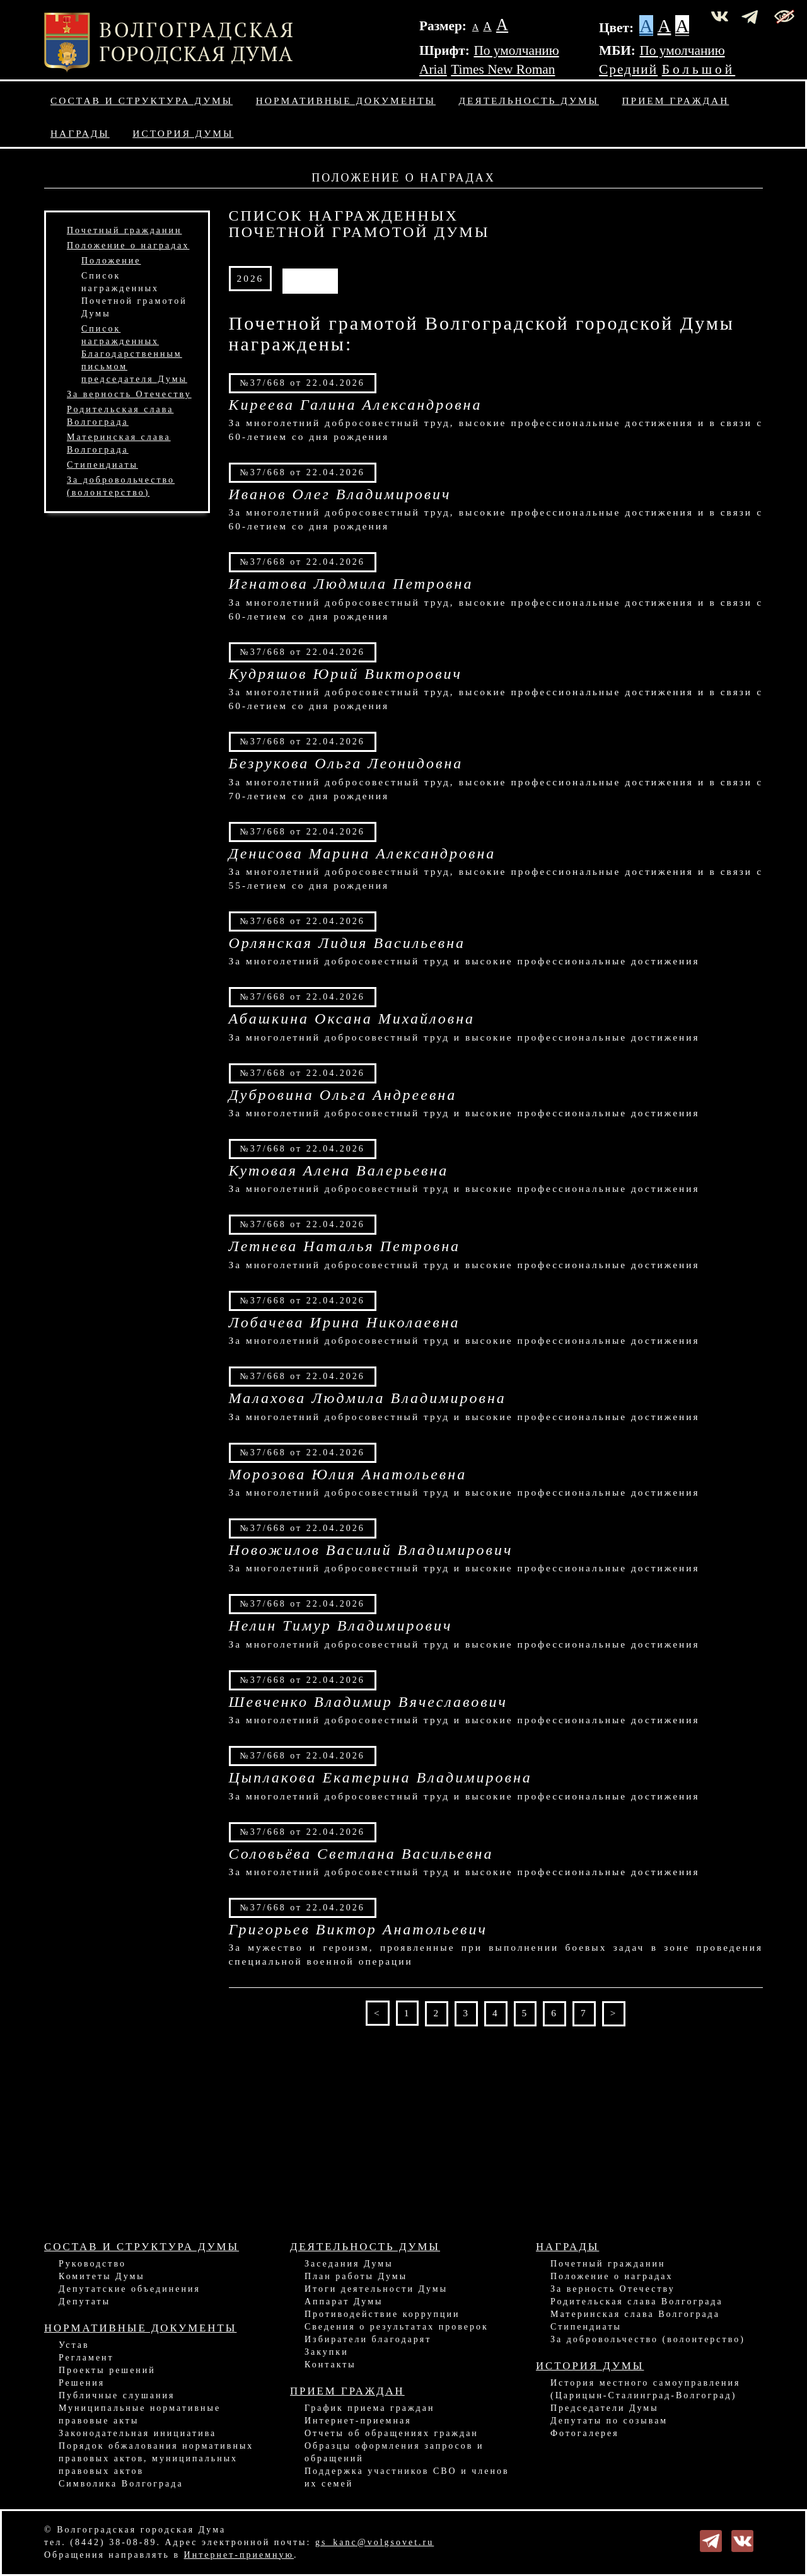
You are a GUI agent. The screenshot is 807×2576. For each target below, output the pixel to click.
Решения (82, 2383)
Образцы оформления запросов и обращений (394, 2452)
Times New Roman (503, 69)
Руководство (92, 2263)
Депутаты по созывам (609, 2420)
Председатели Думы (604, 2408)
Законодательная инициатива (137, 2433)
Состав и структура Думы (141, 100)
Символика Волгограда (121, 2483)
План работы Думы (356, 2276)
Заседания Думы (349, 2263)
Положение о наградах (128, 245)
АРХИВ (310, 278)
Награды (80, 133)
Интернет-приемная (358, 2420)
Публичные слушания (117, 2395)
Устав (74, 2345)
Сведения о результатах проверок (397, 2326)
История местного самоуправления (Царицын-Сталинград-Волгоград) (645, 2389)
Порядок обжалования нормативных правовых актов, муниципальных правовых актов (156, 2458)
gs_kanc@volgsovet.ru (374, 2542)
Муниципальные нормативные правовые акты (140, 2414)
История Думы (182, 133)
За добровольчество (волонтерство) (647, 2339)
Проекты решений (107, 2370)
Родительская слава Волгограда (636, 2301)
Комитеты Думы (102, 2276)
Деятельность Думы (529, 100)
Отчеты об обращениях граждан (392, 2433)
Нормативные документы (346, 100)
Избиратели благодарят (368, 2339)
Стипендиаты (102, 465)
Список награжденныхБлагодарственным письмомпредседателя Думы (134, 354)
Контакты (330, 2364)
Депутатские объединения (129, 2289)
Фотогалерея (584, 2433)
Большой (699, 69)
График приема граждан (369, 2408)
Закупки (327, 2352)
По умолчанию (516, 50)
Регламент (86, 2357)
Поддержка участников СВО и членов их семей (407, 2477)
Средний (628, 69)
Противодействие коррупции (382, 2314)
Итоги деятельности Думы (376, 2289)
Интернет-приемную (239, 2555)
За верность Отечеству (129, 394)
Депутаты (84, 2301)
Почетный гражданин (124, 230)
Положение (111, 260)
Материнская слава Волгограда (635, 2314)
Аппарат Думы (344, 2301)
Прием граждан (675, 100)
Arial (433, 69)
